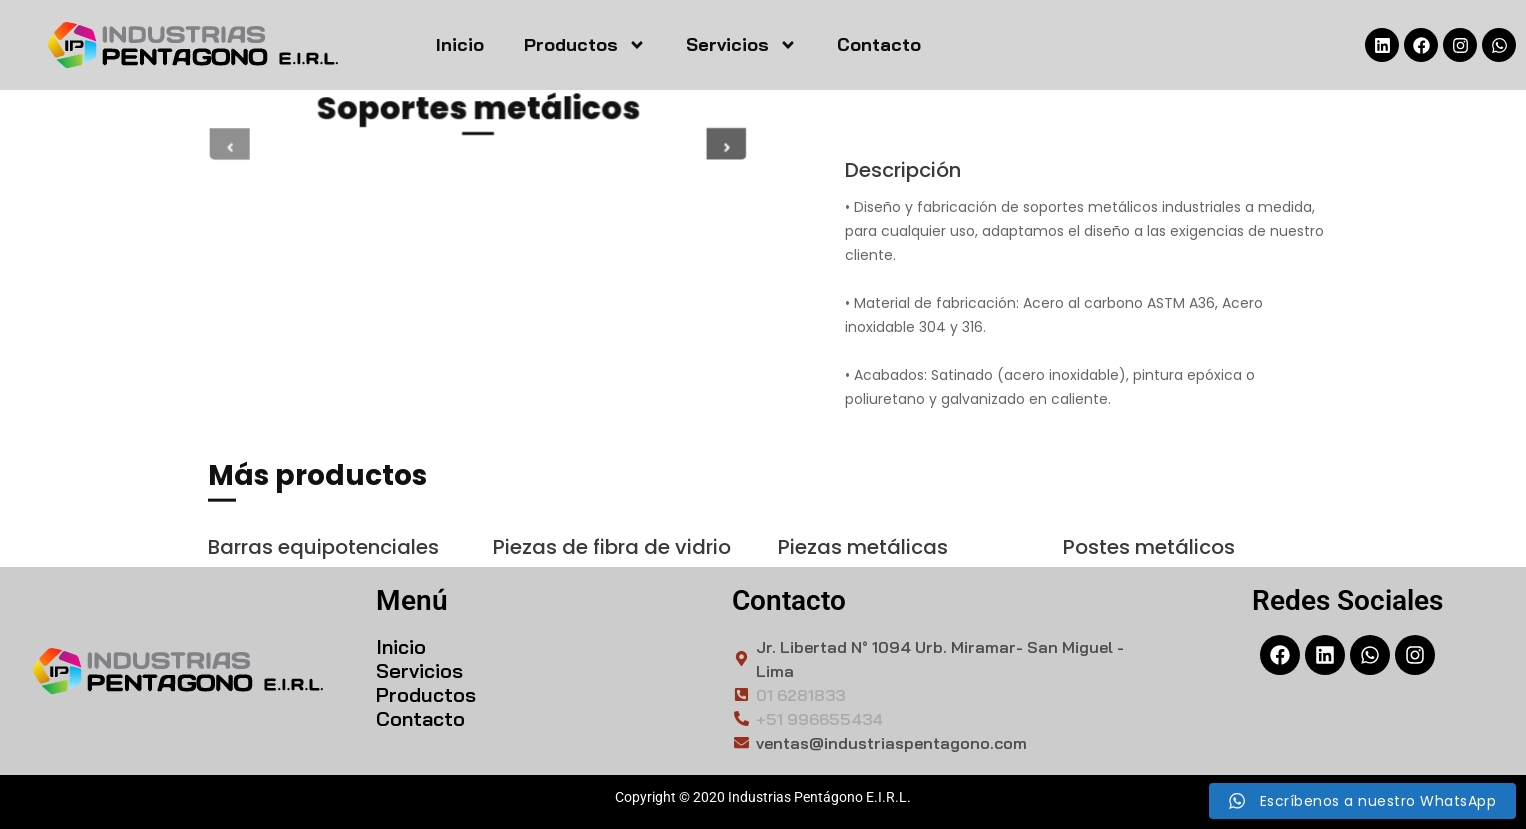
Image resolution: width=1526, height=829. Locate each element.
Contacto (879, 44)
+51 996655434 (819, 719)
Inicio (460, 44)
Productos (585, 45)
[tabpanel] (478, 147)
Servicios (741, 45)
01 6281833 (800, 695)
